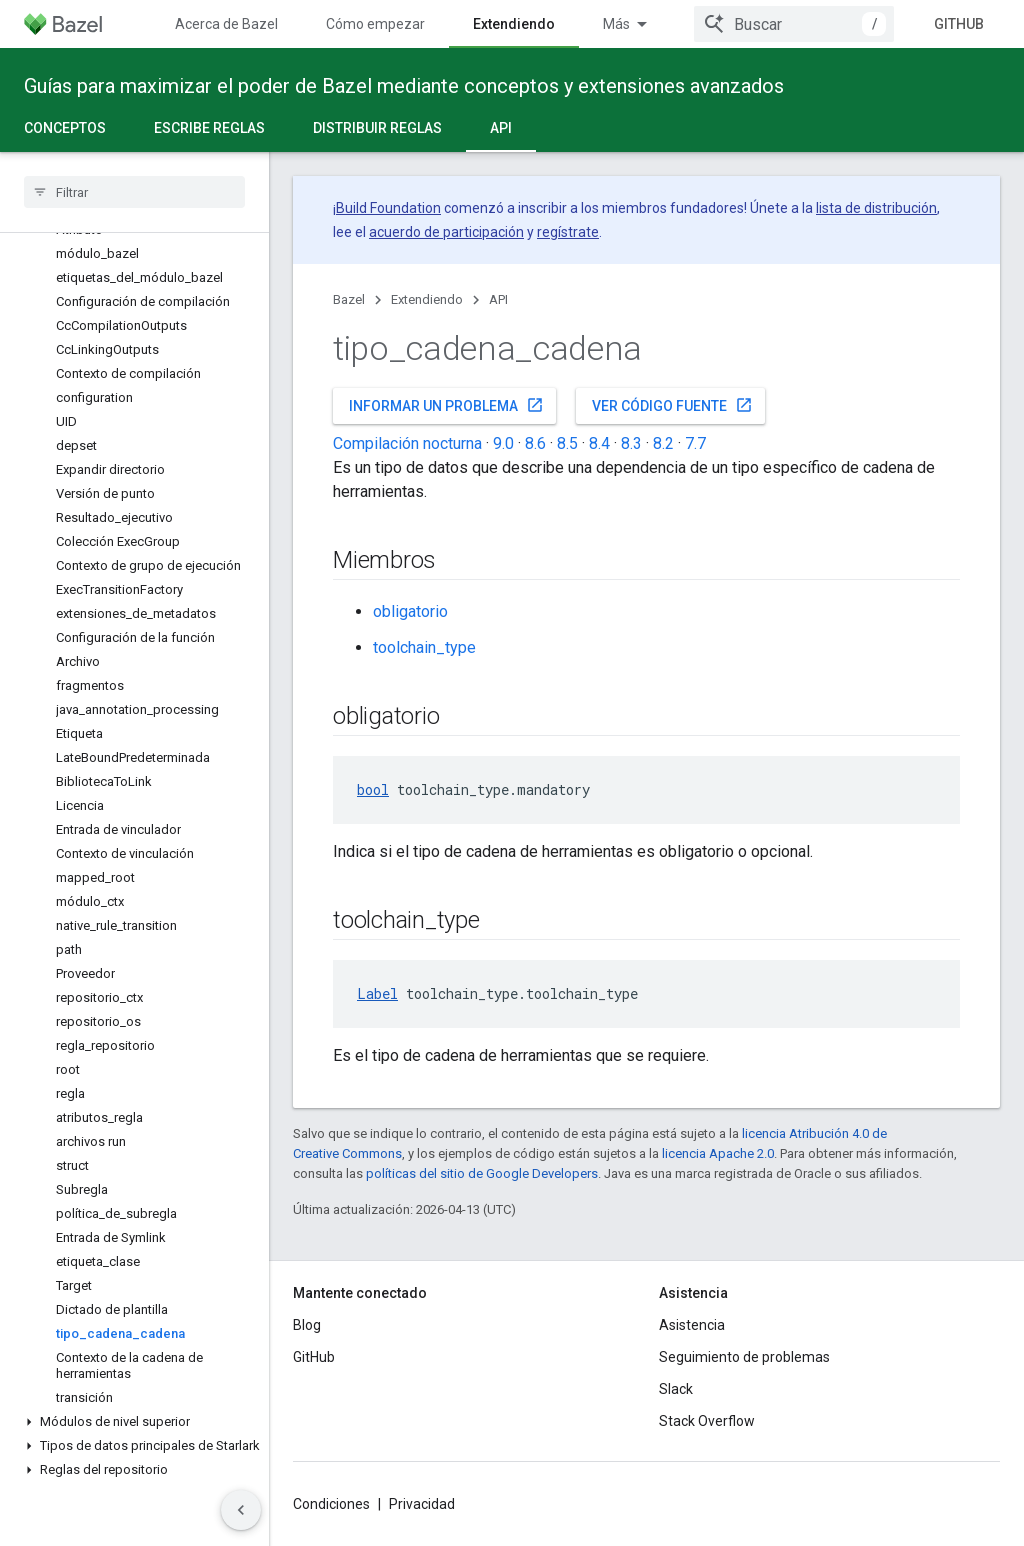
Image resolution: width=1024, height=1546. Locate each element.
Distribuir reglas (377, 128)
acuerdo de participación (446, 232)
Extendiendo (427, 299)
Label (377, 993)
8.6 (535, 443)
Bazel (349, 299)
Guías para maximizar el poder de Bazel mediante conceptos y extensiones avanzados (404, 86)
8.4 (599, 443)
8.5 (567, 443)
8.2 (663, 443)
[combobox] (794, 24)
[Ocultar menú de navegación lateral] (241, 1510)
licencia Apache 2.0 (718, 1153)
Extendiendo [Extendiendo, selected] (514, 24)
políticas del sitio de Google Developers (482, 1173)
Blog (307, 1325)
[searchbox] (134, 192)
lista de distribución (876, 208)
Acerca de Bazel (226, 24)
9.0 (503, 443)
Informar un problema (446, 405)
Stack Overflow (707, 1421)
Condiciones (331, 1504)
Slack (676, 1389)
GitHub (959, 24)
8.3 (631, 443)
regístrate (568, 232)
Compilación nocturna (407, 443)
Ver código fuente (672, 405)
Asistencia (692, 1325)
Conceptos (65, 128)
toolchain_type (424, 647)
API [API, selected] (501, 128)
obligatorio (410, 611)
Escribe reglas (209, 128)
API (498, 299)
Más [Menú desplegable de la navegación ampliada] (616, 24)
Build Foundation (388, 208)
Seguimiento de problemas (744, 1357)
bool (373, 789)
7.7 (695, 443)
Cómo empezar (375, 24)
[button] (134, 1422)
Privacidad (422, 1504)
